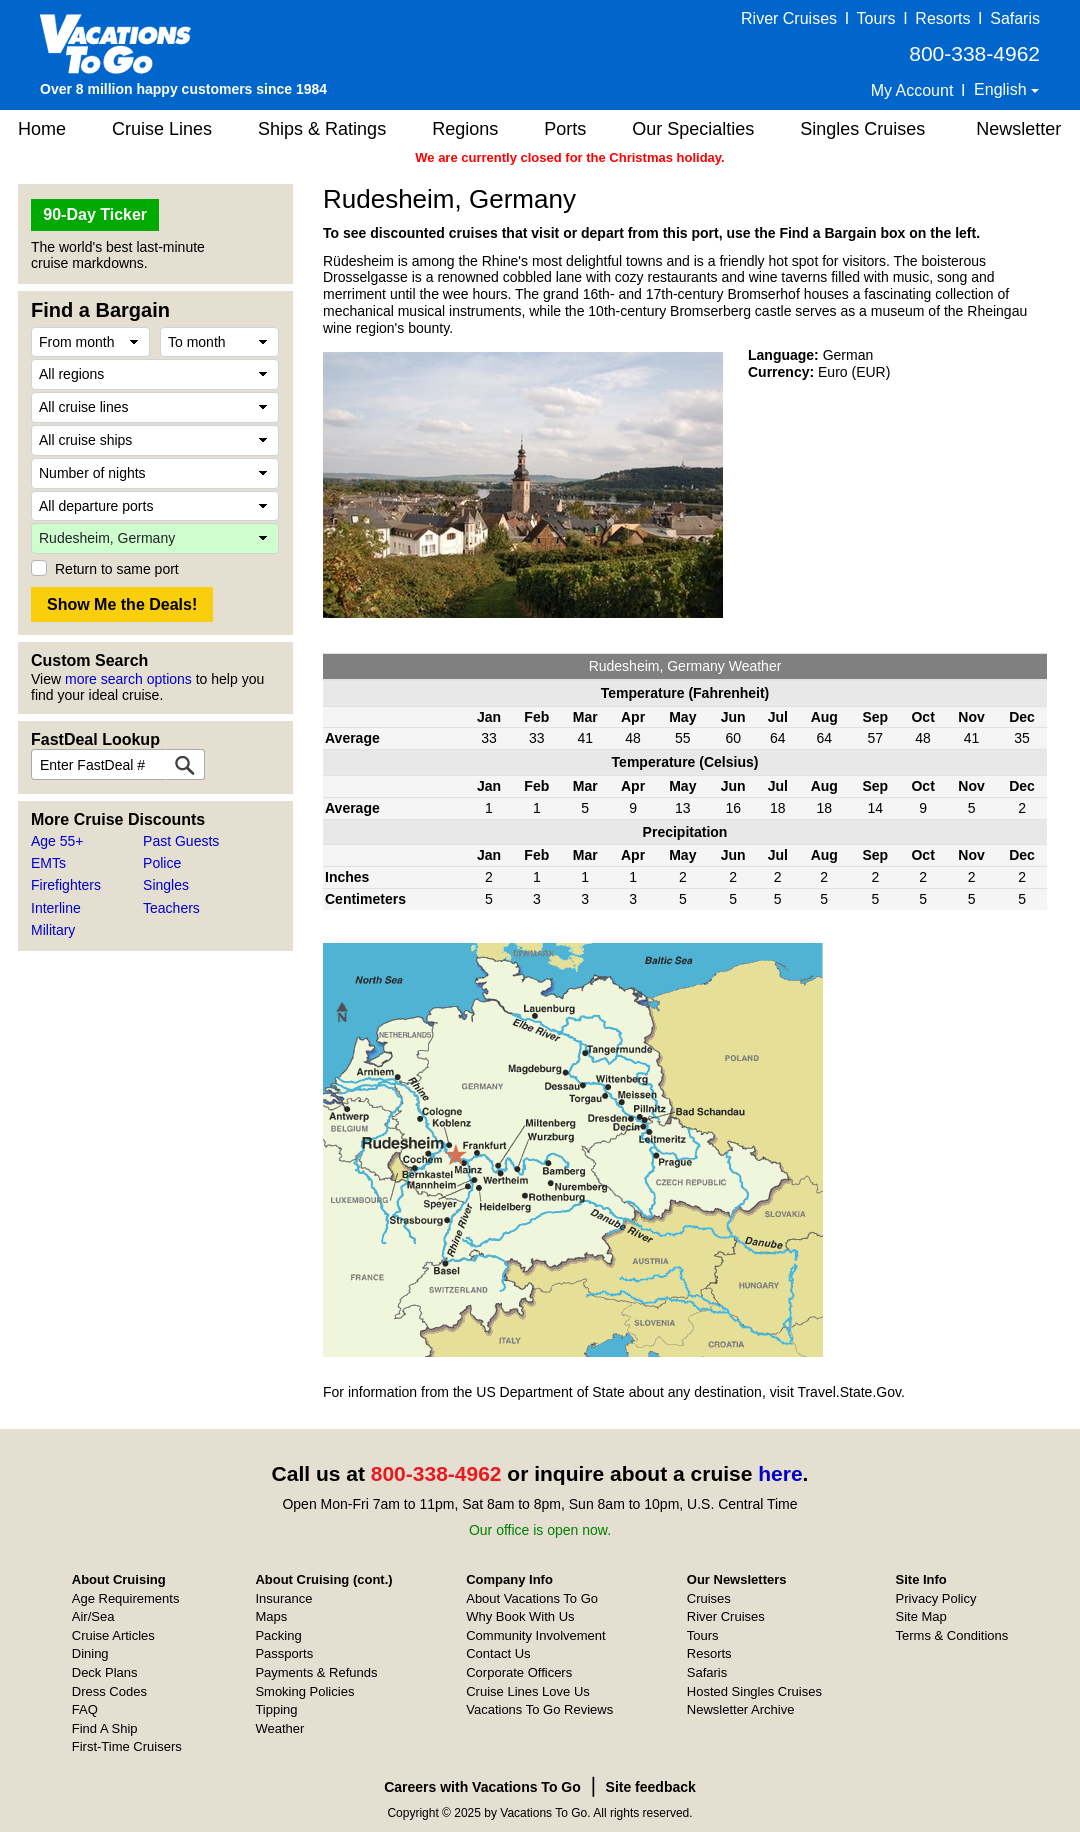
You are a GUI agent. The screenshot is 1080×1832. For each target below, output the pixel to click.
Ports (565, 129)
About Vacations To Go (532, 1598)
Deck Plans (105, 1672)
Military (53, 930)
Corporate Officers (519, 1672)
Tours (875, 18)
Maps (271, 1616)
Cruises (709, 1598)
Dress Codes (109, 1691)
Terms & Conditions (952, 1635)
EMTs (48, 863)
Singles (166, 885)
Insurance (283, 1598)
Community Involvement (535, 1635)
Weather (279, 1728)
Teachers (171, 908)
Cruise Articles (113, 1635)
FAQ (85, 1709)
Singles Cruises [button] (862, 129)
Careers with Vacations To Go (482, 1787)
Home (42, 129)
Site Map (921, 1616)
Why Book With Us (520, 1616)
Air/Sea (93, 1616)
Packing (278, 1635)
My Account (912, 90)
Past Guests (181, 841)
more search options (128, 679)
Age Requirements (126, 1598)
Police (162, 863)
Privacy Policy (936, 1598)
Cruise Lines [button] (162, 129)
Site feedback (651, 1787)
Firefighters (66, 885)
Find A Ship (105, 1728)
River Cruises (789, 18)
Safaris (1015, 18)
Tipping (276, 1709)
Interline (56, 908)
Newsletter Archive (741, 1709)
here (780, 1473)
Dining (90, 1653)
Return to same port (117, 569)
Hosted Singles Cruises (754, 1691)
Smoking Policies (304, 1691)
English (1002, 89)
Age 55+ (57, 841)
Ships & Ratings (322, 129)
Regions (465, 129)
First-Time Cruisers (127, 1746)
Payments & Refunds (316, 1672)
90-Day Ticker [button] (95, 214)
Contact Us (498, 1653)
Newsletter (1018, 129)
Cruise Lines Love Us (528, 1691)
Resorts (942, 18)
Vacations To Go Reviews (539, 1709)
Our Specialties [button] (693, 129)
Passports (284, 1653)
